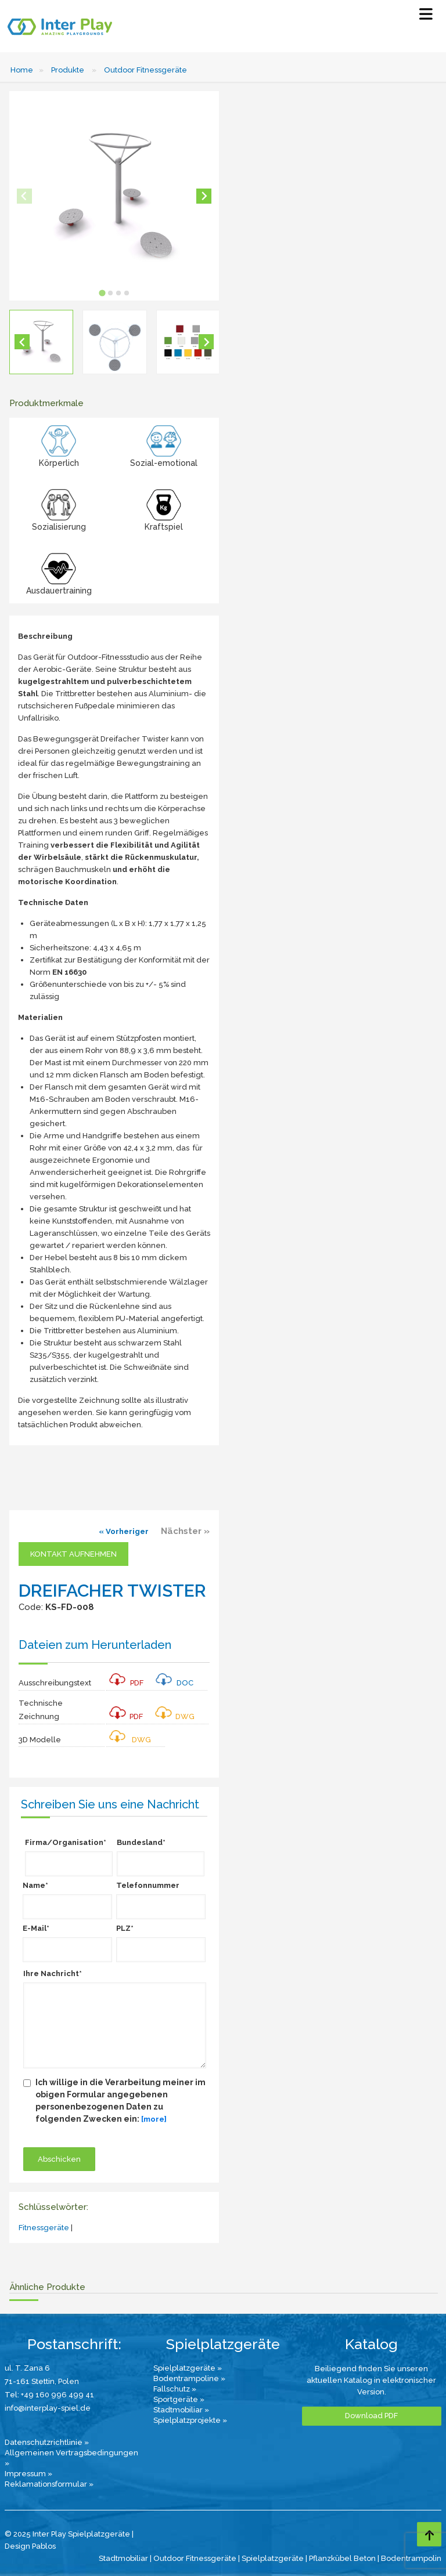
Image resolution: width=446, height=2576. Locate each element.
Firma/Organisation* (65, 1842)
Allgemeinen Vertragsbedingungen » (71, 2458)
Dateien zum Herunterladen (95, 1645)
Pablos (44, 2546)
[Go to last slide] (22, 341)
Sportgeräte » (178, 2399)
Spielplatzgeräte (273, 2558)
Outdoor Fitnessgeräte (145, 70)
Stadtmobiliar (123, 2558)
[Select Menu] (426, 16)
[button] (41, 342)
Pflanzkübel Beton (342, 2558)
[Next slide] (203, 196)
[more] (154, 2119)
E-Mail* (36, 1928)
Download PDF (371, 2415)
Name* (35, 1885)
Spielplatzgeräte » (187, 2368)
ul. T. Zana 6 (27, 2368)
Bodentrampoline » (189, 2378)
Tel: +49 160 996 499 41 (49, 2394)
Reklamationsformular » (49, 2484)
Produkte (67, 70)
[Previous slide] (24, 196)
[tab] (102, 293)
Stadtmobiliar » (181, 2409)
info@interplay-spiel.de (48, 2408)
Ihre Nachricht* (52, 1973)
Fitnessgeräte (44, 2227)
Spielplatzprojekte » (190, 2420)
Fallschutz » (174, 2389)
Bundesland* (141, 1842)
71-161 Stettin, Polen (42, 2381)
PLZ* (125, 1928)
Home (21, 70)
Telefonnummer (147, 1885)
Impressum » (28, 2473)
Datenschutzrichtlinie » (47, 2442)
